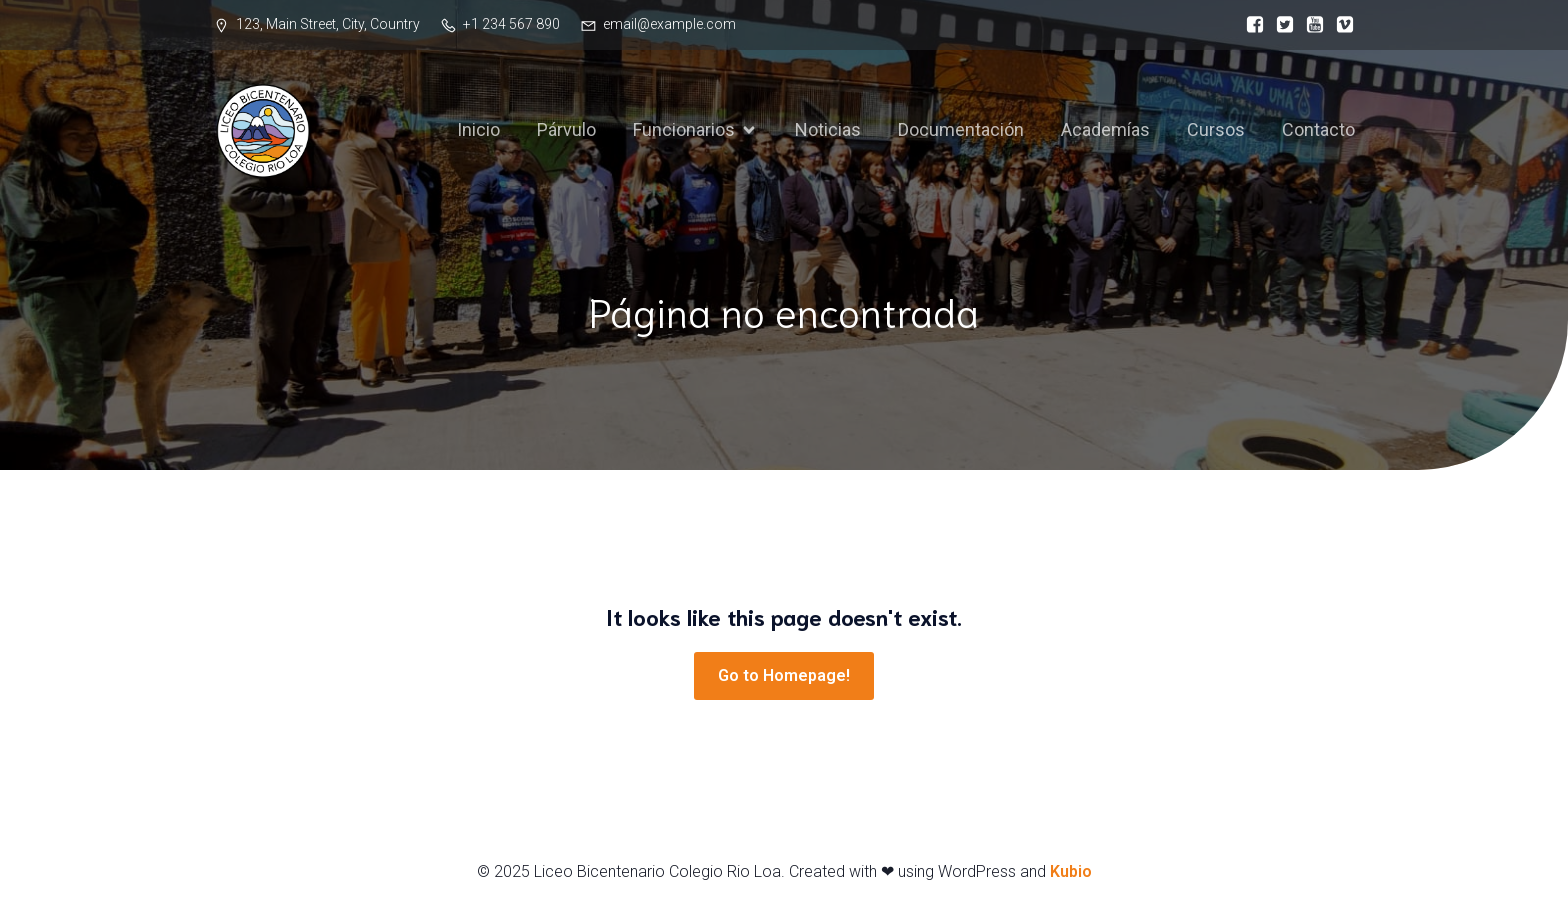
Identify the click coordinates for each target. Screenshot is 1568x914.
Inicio (478, 129)
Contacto (1318, 129)
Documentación (961, 129)
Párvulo (566, 129)
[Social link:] (1250, 25)
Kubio (1071, 871)
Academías (1105, 129)
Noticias (828, 129)
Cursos (1216, 129)
